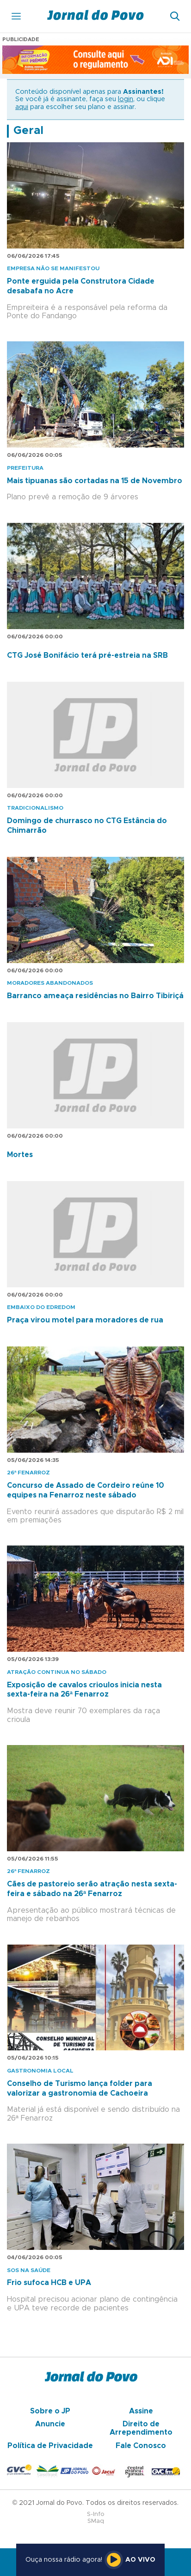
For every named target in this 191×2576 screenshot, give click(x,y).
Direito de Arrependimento (141, 2428)
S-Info (96, 2514)
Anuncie (50, 2424)
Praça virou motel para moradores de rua (85, 1320)
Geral (28, 130)
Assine (141, 2411)
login (125, 99)
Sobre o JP (50, 2411)
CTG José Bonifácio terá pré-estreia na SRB (87, 655)
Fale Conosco (141, 2445)
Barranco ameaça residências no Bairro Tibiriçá (95, 996)
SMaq (95, 2521)
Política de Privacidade (50, 2445)
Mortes (20, 1154)
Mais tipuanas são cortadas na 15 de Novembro (94, 481)
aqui (21, 107)
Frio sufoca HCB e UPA (49, 2282)
